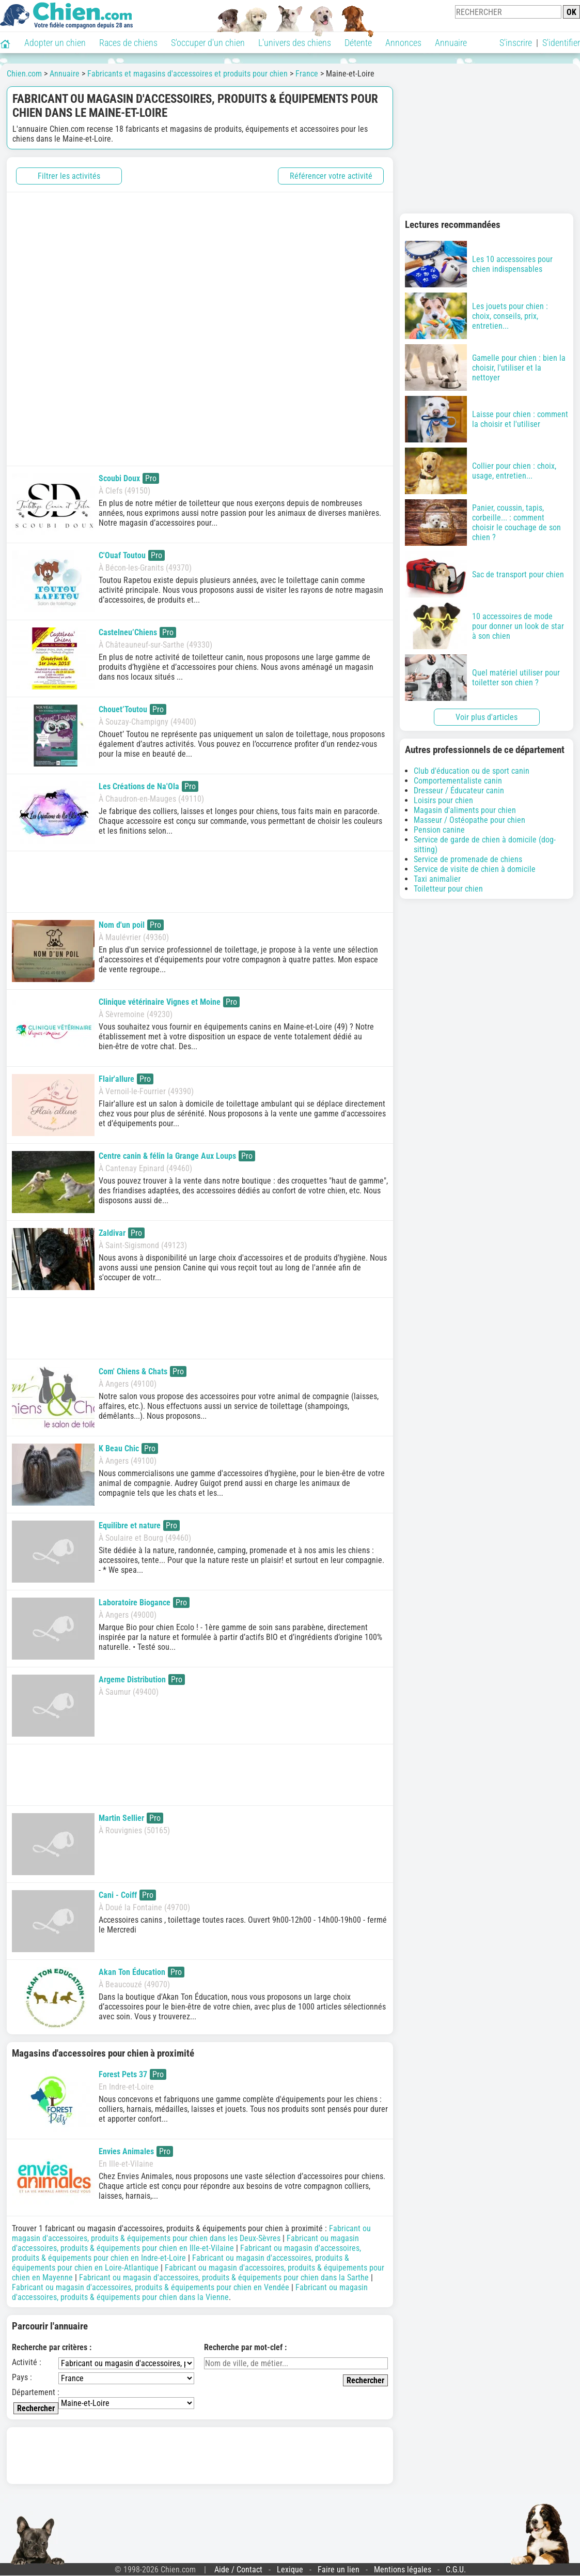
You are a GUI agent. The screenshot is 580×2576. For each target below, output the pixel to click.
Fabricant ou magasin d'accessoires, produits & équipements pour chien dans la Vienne (190, 2292)
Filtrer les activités (69, 176)
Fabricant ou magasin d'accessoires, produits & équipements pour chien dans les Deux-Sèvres (191, 2233)
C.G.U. (456, 2569)
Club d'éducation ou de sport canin (471, 771)
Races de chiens (128, 42)
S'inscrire (515, 42)
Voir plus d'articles (487, 717)
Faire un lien (338, 2569)
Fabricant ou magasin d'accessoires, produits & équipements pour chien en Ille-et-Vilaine (185, 2243)
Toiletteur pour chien (448, 889)
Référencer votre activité (331, 176)
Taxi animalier (437, 879)
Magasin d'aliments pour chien (465, 810)
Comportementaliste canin (458, 781)
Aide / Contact (238, 2569)
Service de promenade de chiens (468, 859)
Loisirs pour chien (443, 800)
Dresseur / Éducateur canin (459, 790)
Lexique (290, 2569)
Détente (358, 42)
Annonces (403, 42)
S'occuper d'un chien (208, 42)
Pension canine (439, 830)
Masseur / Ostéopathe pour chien (469, 820)
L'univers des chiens (294, 42)
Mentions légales (402, 2569)
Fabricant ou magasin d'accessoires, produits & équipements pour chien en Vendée (150, 2287)
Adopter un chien (55, 42)
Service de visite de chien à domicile (475, 869)
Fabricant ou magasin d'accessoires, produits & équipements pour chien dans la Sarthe (224, 2277)
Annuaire (451, 42)
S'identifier (561, 42)
